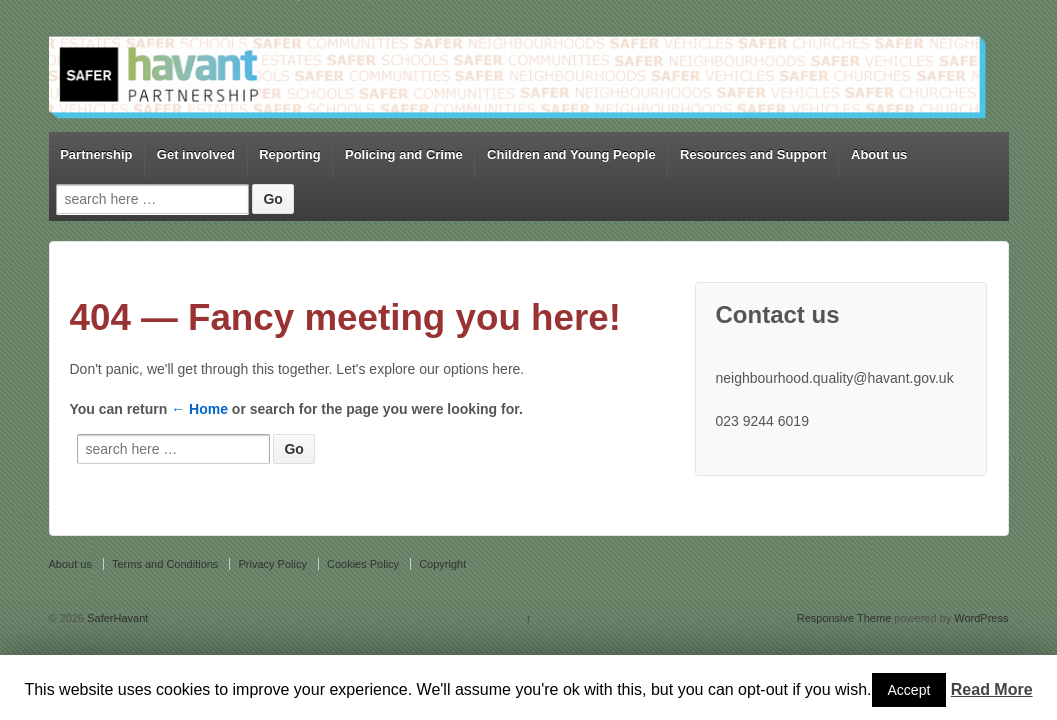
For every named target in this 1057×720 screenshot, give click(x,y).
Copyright (442, 564)
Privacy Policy (272, 564)
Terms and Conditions (165, 564)
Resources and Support (753, 154)
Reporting (289, 154)
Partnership (96, 154)
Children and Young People (571, 154)
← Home (199, 409)
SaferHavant (116, 618)
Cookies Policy (363, 564)
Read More (992, 689)
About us (879, 154)
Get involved (196, 154)
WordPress (981, 618)
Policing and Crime (404, 154)
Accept (909, 690)
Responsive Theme (844, 618)
